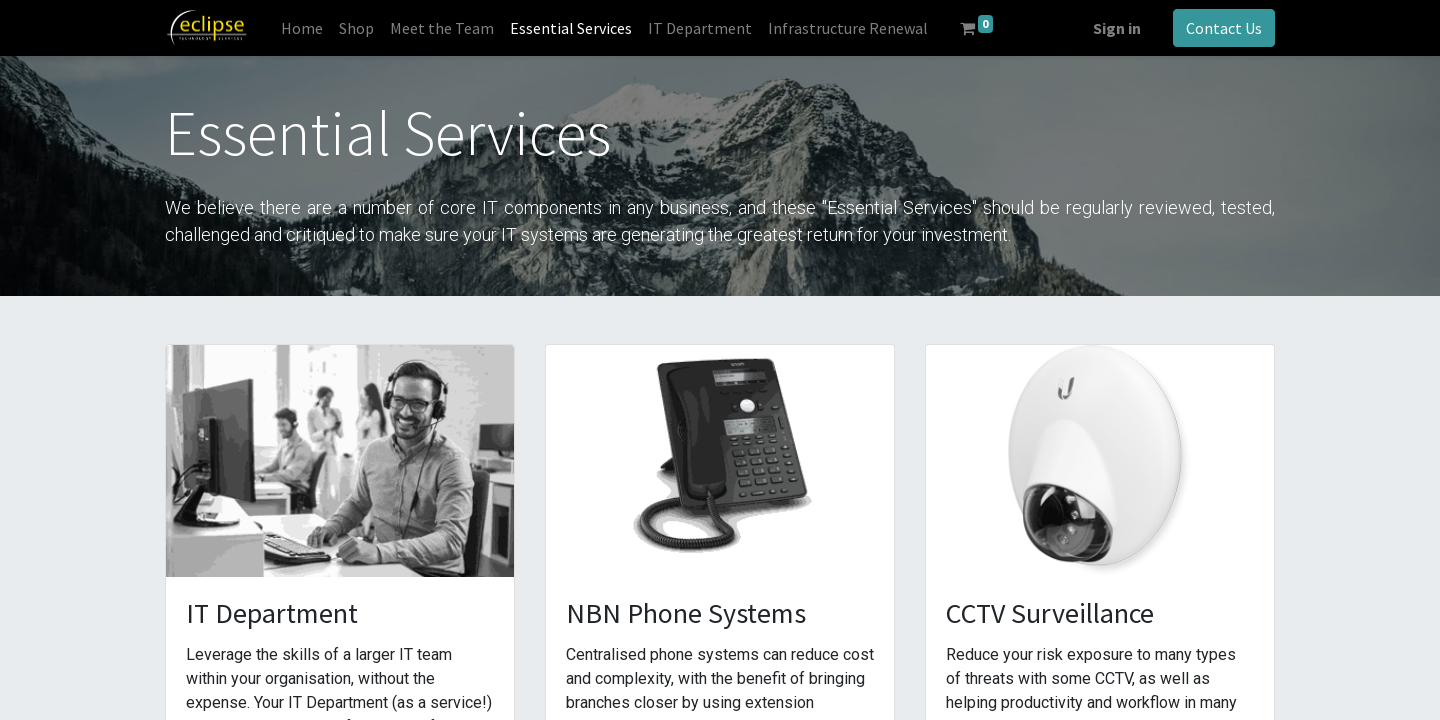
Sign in (1117, 28)
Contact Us (1224, 28)
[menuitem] (302, 28)
